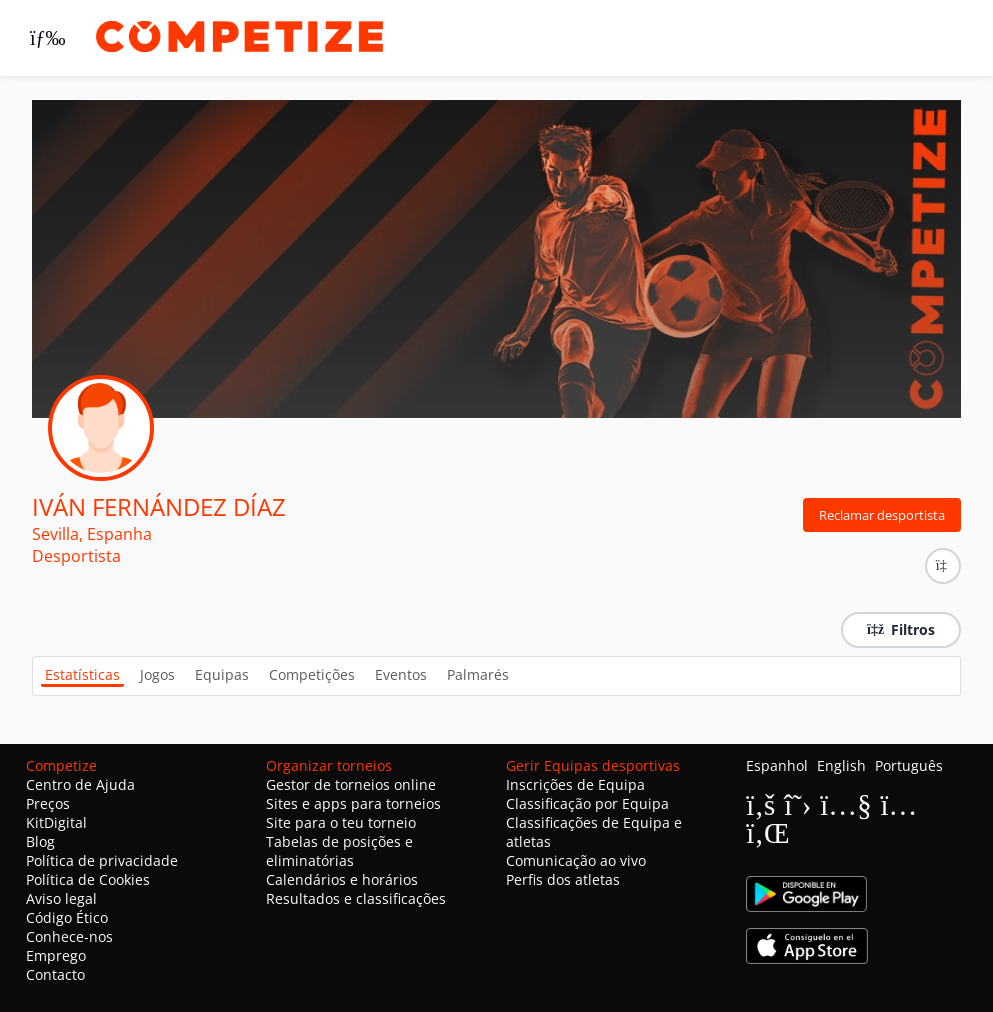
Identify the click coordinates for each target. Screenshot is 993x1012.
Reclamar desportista (882, 515)
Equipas (222, 674)
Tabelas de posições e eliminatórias (339, 851)
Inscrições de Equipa (575, 784)
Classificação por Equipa (587, 803)
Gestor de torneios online (351, 784)
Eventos (401, 674)
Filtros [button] (901, 629)
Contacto (55, 974)
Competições (312, 674)
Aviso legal (61, 898)
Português (909, 765)
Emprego (56, 955)
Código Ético (67, 917)
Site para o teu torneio (341, 822)
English (841, 765)
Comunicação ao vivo (576, 860)
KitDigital (56, 822)
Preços (48, 803)
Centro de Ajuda (80, 784)
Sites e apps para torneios (353, 803)
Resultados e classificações (356, 898)
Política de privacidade (102, 860)
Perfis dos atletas (563, 879)
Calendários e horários (342, 879)
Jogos (157, 674)
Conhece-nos (69, 936)
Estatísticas (82, 674)
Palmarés (478, 674)
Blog (40, 841)
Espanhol (777, 765)
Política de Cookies (88, 879)
